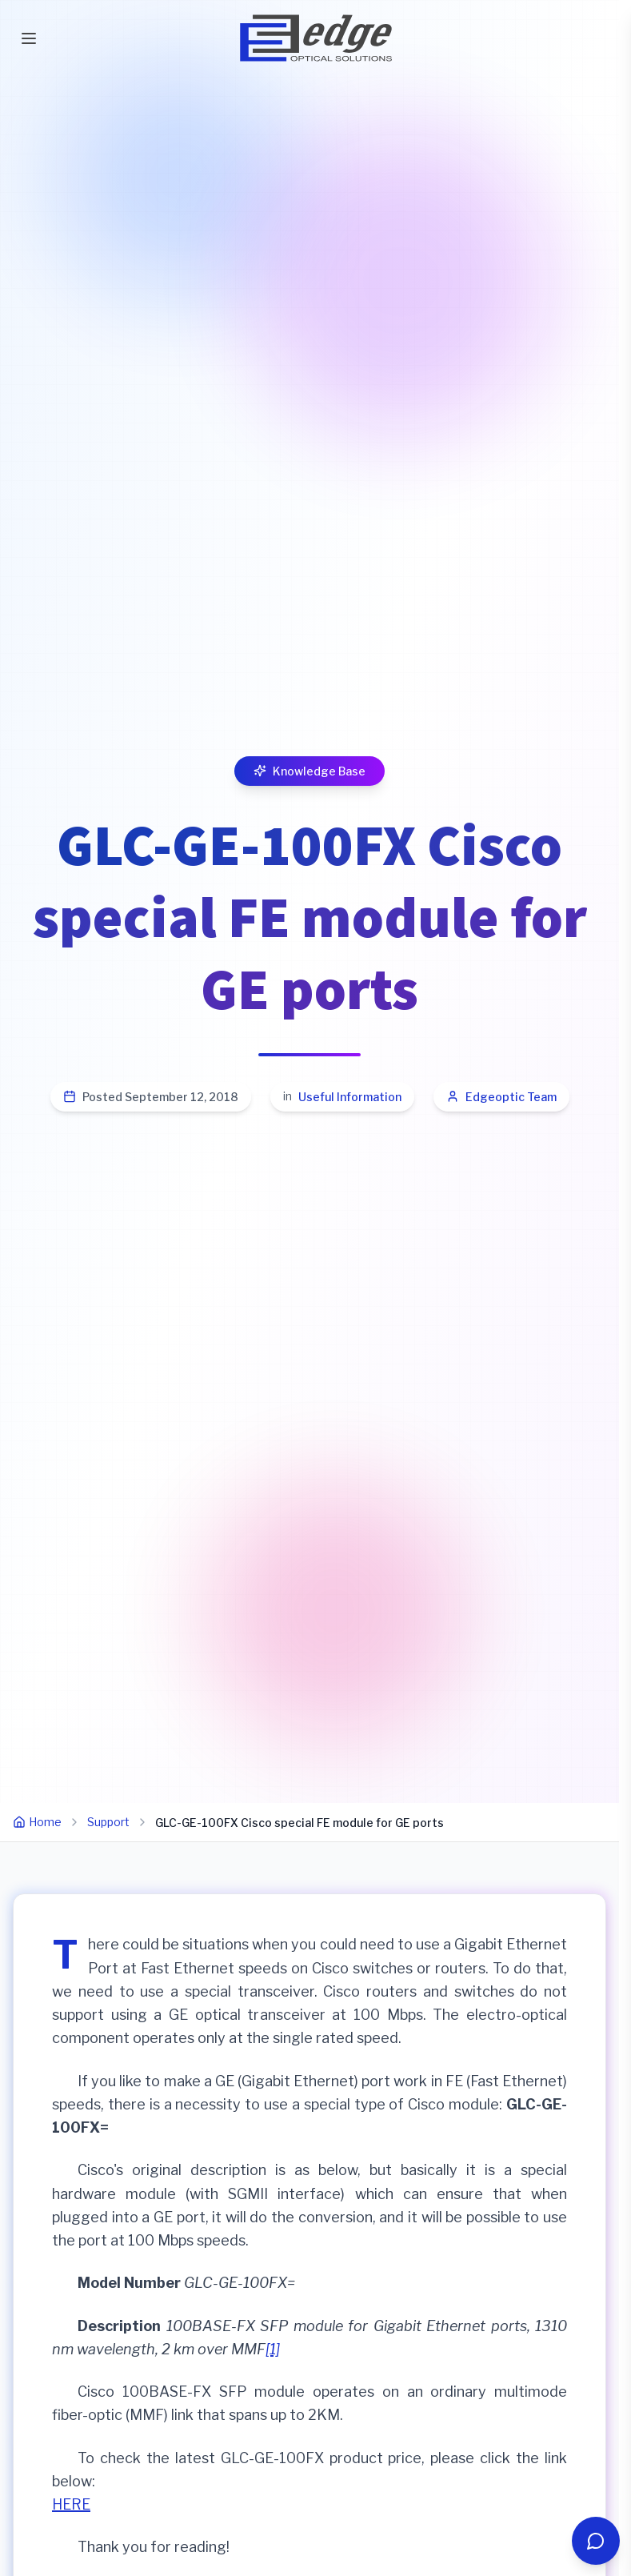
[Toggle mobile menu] (29, 38)
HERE (71, 2504)
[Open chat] (596, 2541)
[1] (273, 2349)
